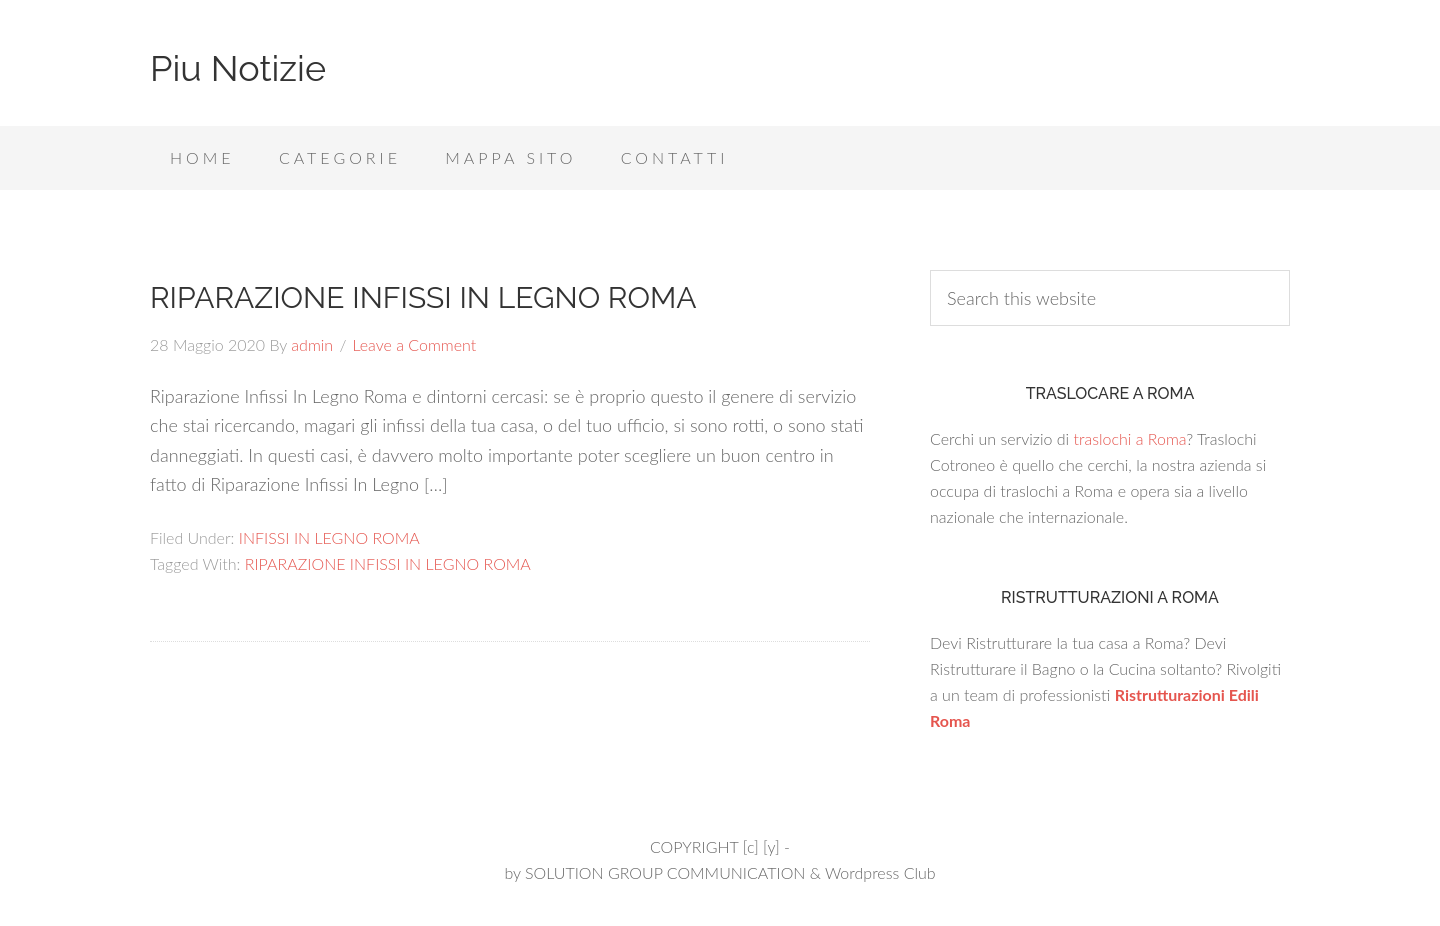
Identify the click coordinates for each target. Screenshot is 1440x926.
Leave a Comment (414, 344)
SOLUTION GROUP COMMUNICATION (665, 872)
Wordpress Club (880, 872)
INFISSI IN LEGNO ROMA (329, 537)
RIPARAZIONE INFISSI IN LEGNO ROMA (423, 297)
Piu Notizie (238, 68)
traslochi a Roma (1129, 438)
